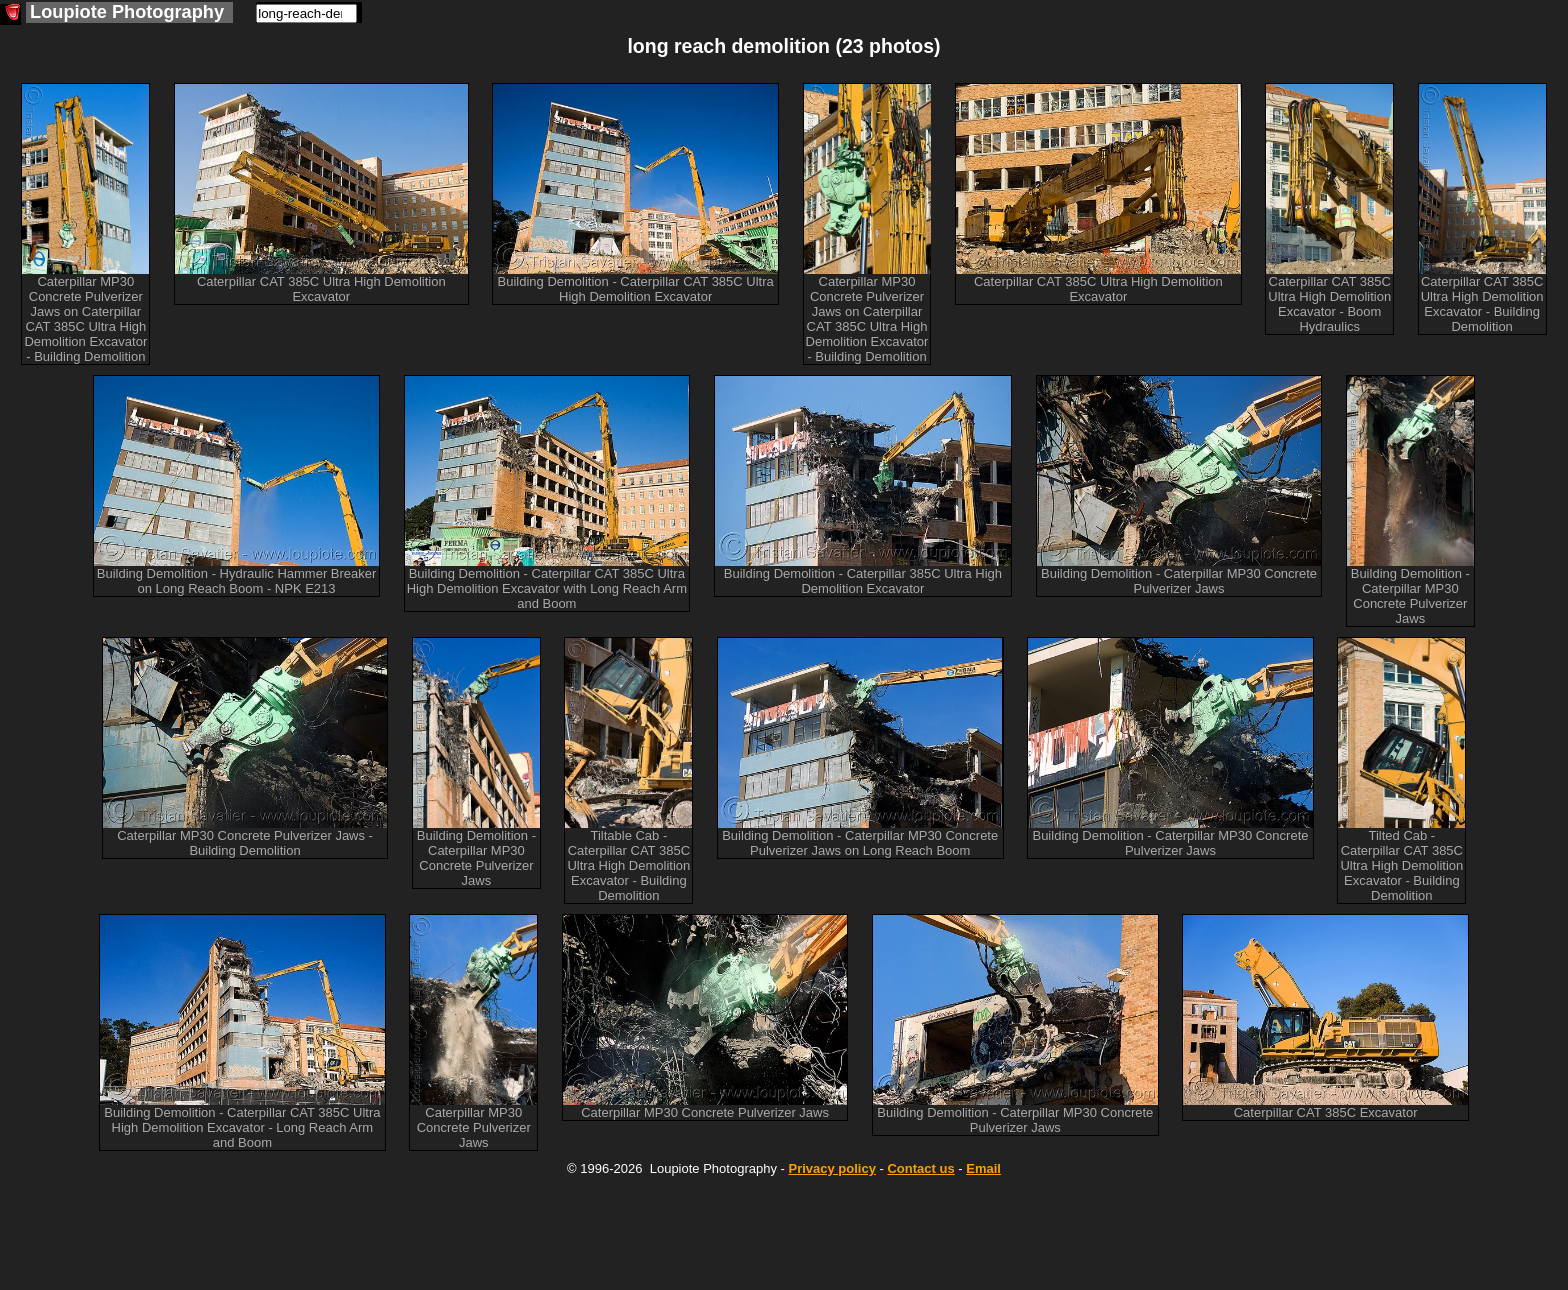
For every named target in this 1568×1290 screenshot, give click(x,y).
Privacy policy (831, 1168)
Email (983, 1168)
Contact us (920, 1168)
